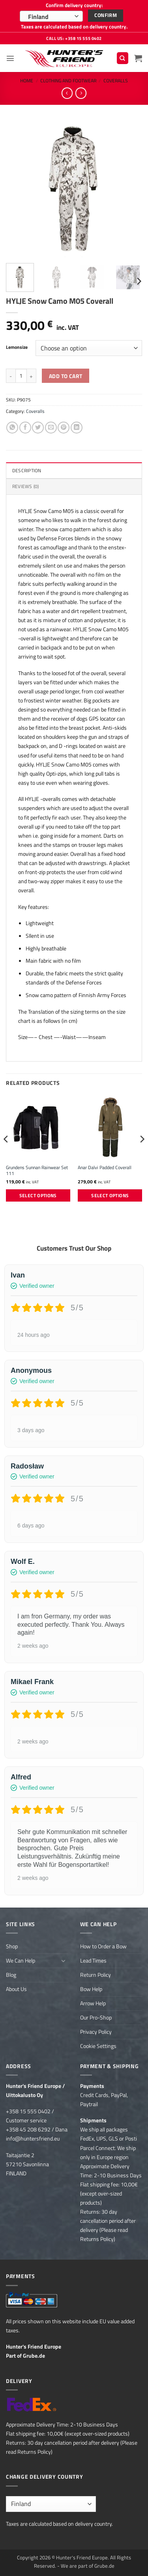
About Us (16, 1989)
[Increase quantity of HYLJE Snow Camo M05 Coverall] (31, 376)
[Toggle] (63, 1960)
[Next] (138, 281)
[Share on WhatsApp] (12, 427)
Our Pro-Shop (96, 2017)
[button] (10, 58)
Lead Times (93, 1960)
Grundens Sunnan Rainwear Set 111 (37, 1170)
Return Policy (95, 1974)
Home (26, 80)
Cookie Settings (98, 2046)
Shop (12, 1946)
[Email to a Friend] (51, 427)
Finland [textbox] (38, 16)
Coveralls (115, 80)
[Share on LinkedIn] (76, 427)
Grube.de (34, 2355)
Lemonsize (17, 347)
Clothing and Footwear (68, 80)
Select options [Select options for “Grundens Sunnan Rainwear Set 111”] (38, 1195)
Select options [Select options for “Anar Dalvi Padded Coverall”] (110, 1195)
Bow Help (91, 1989)
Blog (11, 1974)
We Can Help (20, 1960)
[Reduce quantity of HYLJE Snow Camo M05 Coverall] (10, 376)
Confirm (105, 15)
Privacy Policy (96, 2031)
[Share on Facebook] (25, 427)
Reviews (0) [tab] (25, 486)
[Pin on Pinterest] (63, 427)
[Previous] (6, 1155)
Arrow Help (93, 2003)
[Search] (122, 58)
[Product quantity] (21, 376)
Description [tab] (26, 470)
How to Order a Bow (103, 1946)
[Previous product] (80, 92)
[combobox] (51, 16)
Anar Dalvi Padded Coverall (104, 1167)
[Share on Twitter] (38, 427)
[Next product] (67, 92)
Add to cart (65, 376)
